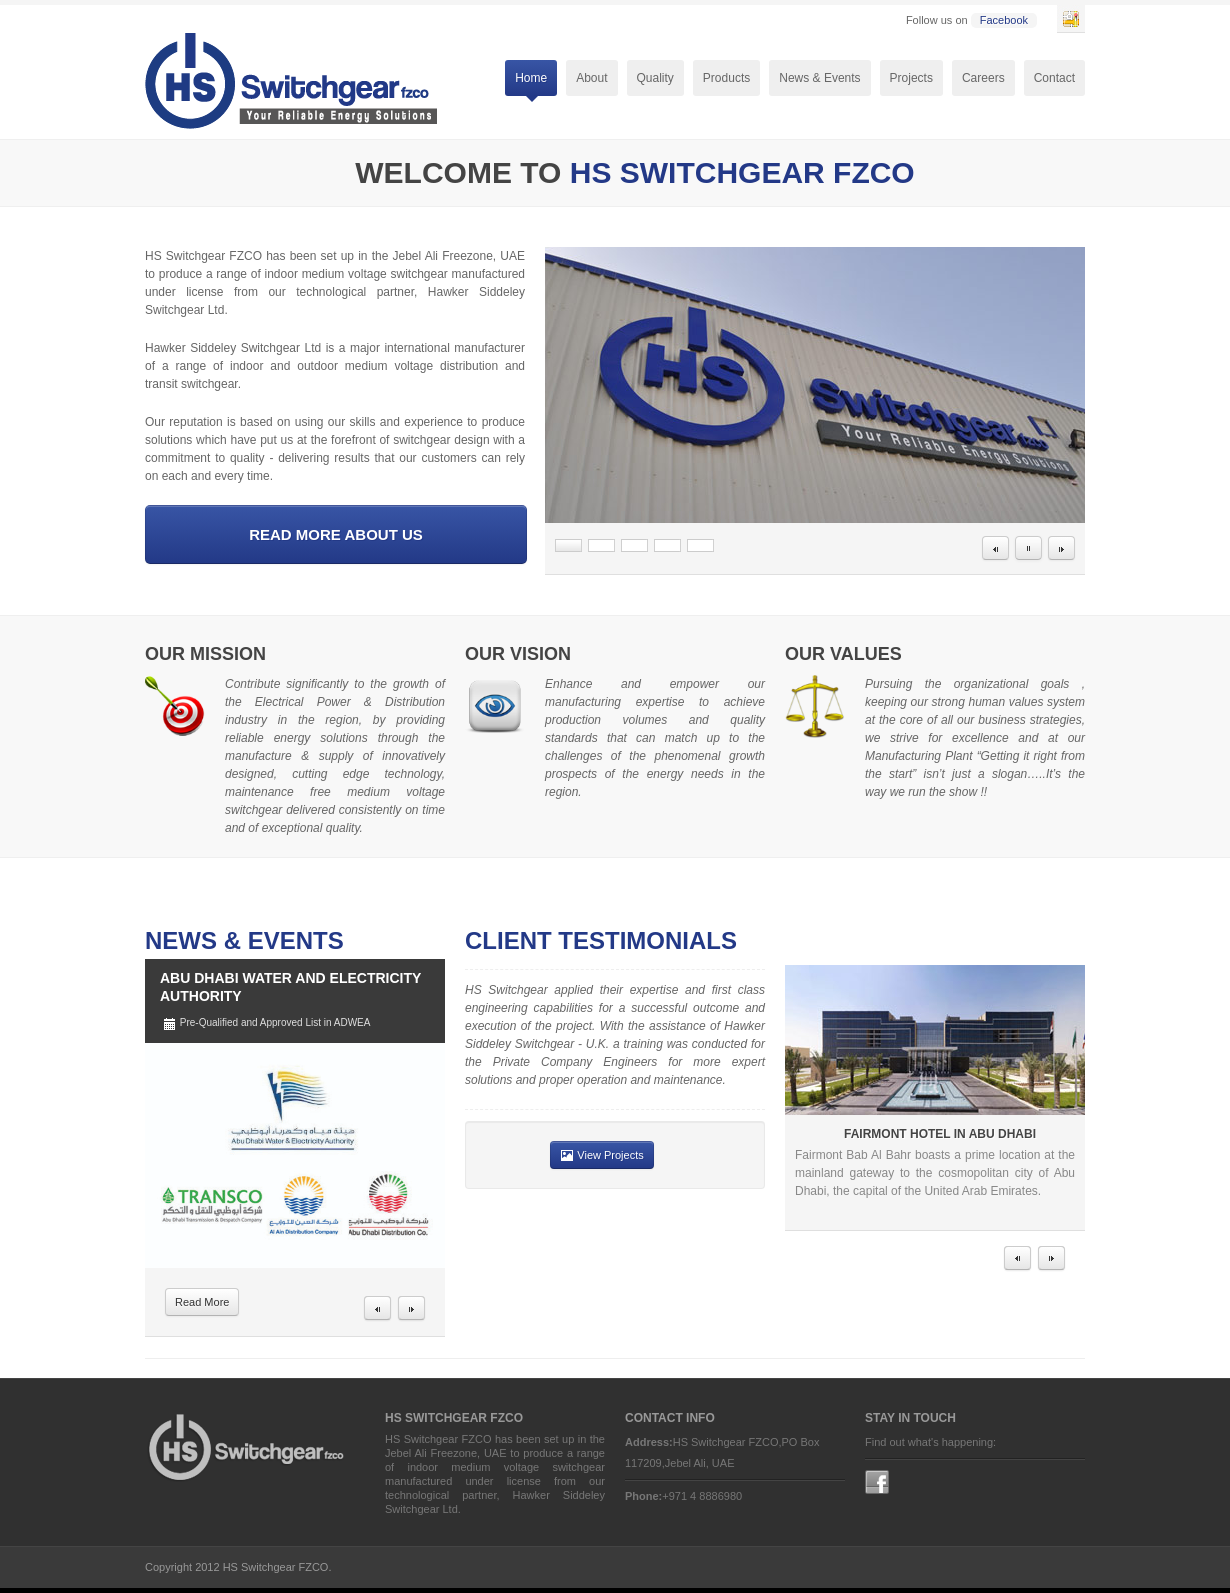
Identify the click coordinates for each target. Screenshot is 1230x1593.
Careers (983, 78)
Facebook (1004, 20)
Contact (1054, 78)
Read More (202, 1302)
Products (726, 80)
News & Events (819, 78)
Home (531, 80)
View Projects (602, 1155)
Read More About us (336, 534)
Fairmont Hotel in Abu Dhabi (940, 1134)
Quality (655, 78)
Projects (911, 78)
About (591, 80)
